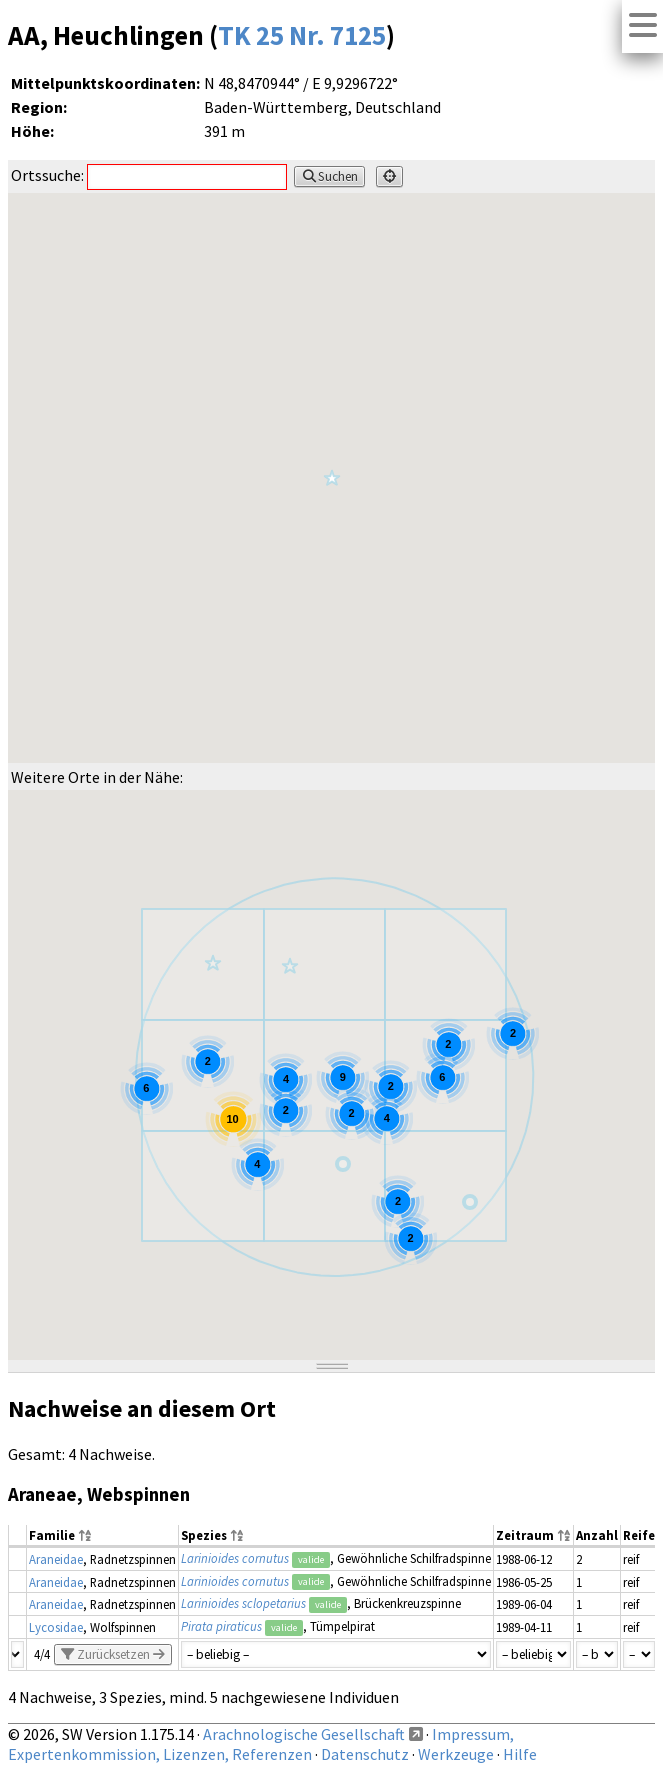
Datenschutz (365, 1754)
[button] (290, 965)
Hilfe (520, 1754)
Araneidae (56, 1559)
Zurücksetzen (113, 1654)
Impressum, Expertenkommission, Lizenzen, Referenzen (261, 1744)
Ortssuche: (149, 175)
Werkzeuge (456, 1754)
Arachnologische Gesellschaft (304, 1734)
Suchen (329, 176)
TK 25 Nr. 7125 (302, 35)
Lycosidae (56, 1627)
